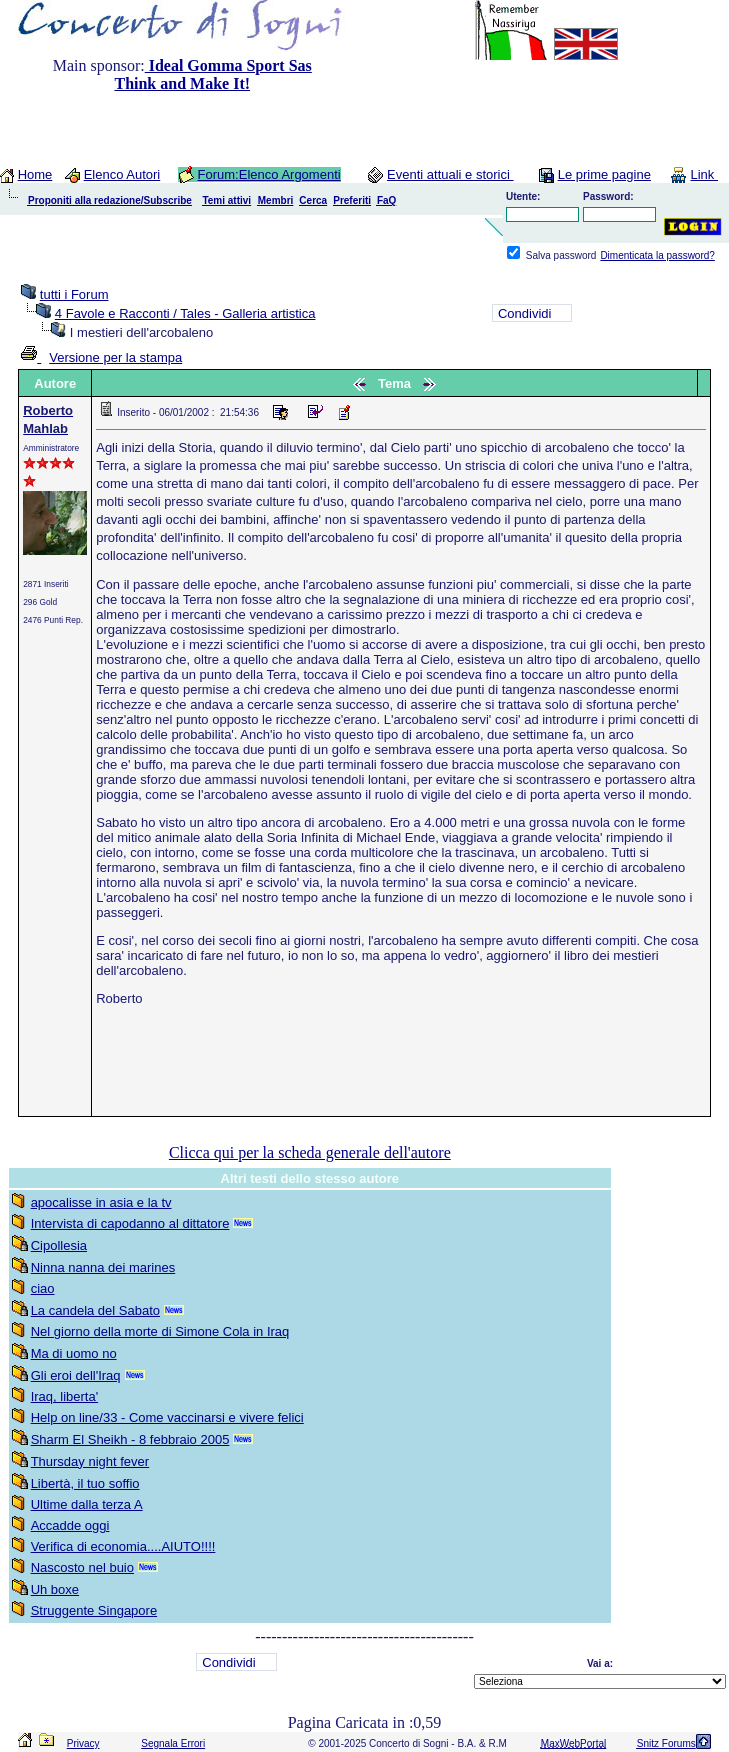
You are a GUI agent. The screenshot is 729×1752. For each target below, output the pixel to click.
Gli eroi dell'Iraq (76, 1375)
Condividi (524, 313)
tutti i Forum (74, 294)
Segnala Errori (173, 1743)
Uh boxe (55, 1589)
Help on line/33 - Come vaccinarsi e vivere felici (167, 1417)
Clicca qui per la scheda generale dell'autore (310, 1152)
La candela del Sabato (95, 1310)
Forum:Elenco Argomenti (269, 174)
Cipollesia (59, 1245)
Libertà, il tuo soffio (85, 1483)
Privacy (83, 1743)
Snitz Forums (666, 1743)
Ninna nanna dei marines (103, 1267)
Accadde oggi (70, 1525)
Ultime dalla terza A (87, 1504)
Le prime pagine (604, 174)
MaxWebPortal (573, 1743)
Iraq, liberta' (65, 1396)
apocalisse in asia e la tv (101, 1202)
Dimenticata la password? (657, 255)
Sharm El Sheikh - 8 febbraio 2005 (130, 1439)
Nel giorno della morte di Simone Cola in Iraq (160, 1331)
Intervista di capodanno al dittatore (130, 1223)
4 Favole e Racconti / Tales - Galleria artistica (185, 313)
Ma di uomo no (74, 1353)
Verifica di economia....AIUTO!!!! (123, 1546)
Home (35, 174)
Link (704, 174)
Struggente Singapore (94, 1610)
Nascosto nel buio (82, 1567)
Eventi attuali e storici (450, 174)
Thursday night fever (90, 1461)
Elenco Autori (122, 174)
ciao (43, 1288)
